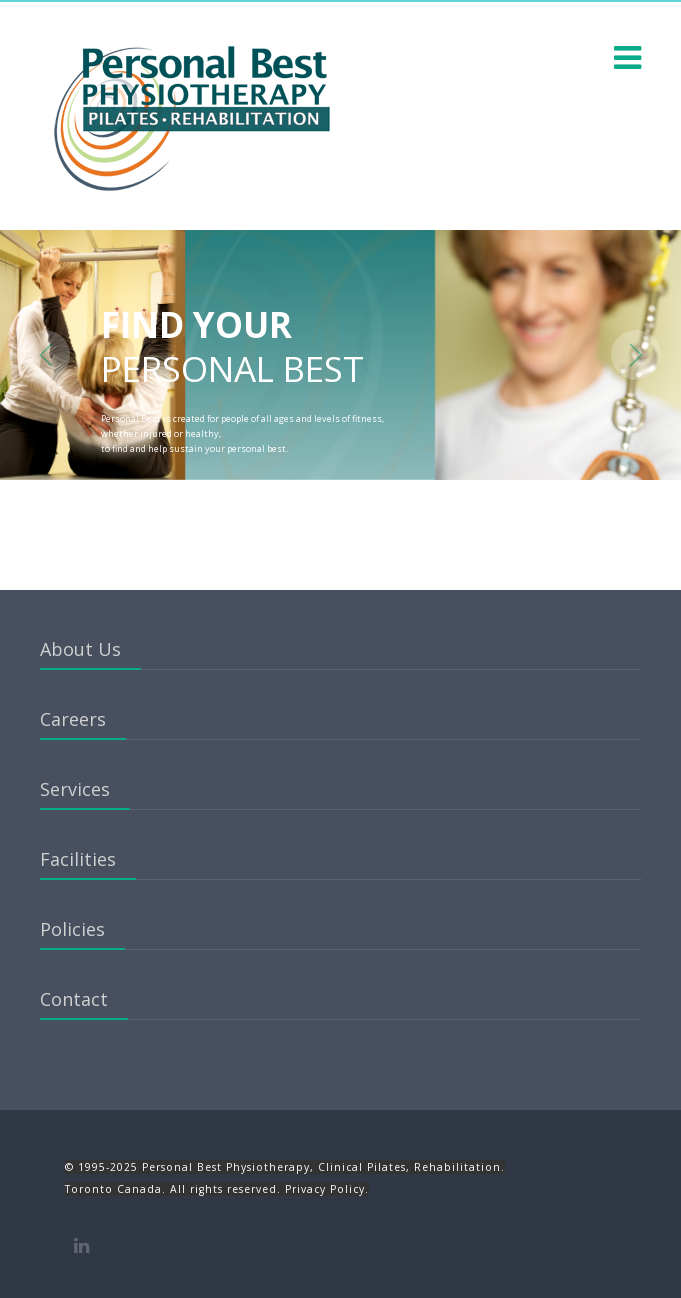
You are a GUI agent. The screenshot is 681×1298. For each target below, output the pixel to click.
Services (75, 789)
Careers (73, 719)
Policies (72, 929)
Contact (74, 999)
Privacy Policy (325, 1189)
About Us (80, 649)
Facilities (78, 859)
